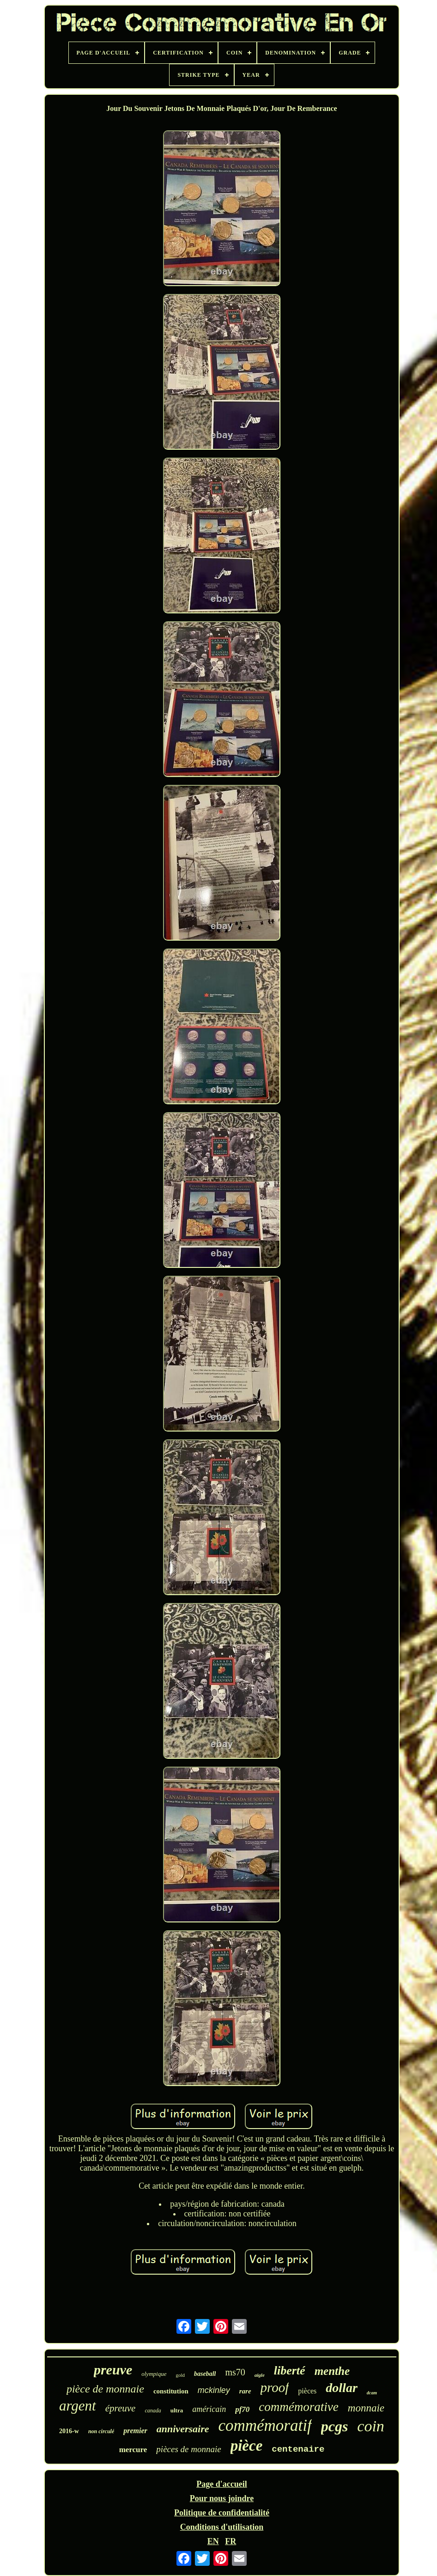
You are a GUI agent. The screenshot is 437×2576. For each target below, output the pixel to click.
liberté (289, 2370)
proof (275, 2387)
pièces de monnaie (188, 2449)
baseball (205, 2373)
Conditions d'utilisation (222, 2527)
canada (153, 2410)
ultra (176, 2410)
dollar (341, 2387)
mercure (133, 2449)
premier (135, 2431)
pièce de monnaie (105, 2389)
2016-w (69, 2431)
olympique (153, 2373)
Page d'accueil (221, 2484)
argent (77, 2406)
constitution (170, 2391)
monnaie (366, 2408)
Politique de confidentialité (221, 2512)
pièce (247, 2445)
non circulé (101, 2431)
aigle (260, 2375)
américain (209, 2409)
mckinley (214, 2390)
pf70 (242, 2409)
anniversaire (183, 2429)
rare (245, 2391)
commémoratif (264, 2426)
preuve (113, 2369)
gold (180, 2375)
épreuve (120, 2408)
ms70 (235, 2372)
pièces (307, 2391)
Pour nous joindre (222, 2498)
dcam (372, 2392)
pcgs (334, 2426)
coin (370, 2426)
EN (213, 2541)
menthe (332, 2371)
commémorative (298, 2407)
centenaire (298, 2449)
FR (230, 2541)
